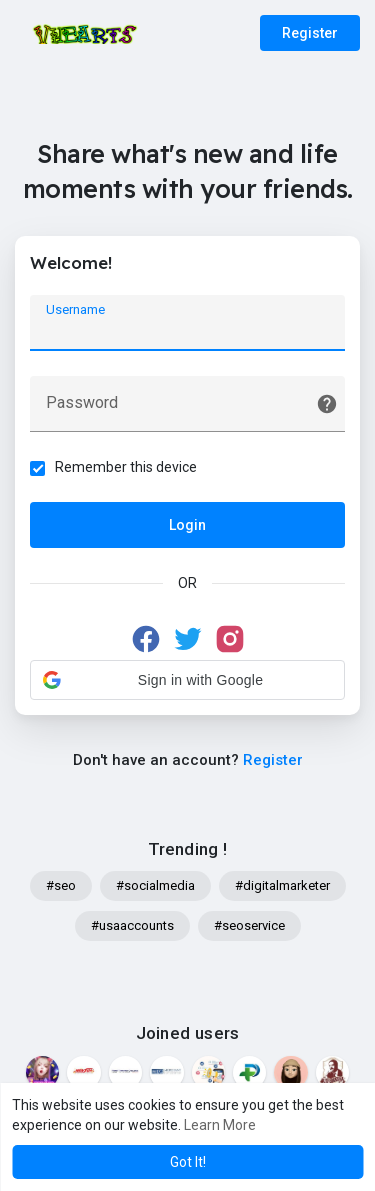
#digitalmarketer (282, 885)
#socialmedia (155, 885)
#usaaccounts (132, 925)
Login (187, 525)
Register (310, 33)
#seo (61, 885)
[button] (187, 680)
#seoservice (249, 925)
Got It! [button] (188, 1162)
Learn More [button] (220, 1125)
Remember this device (126, 467)
